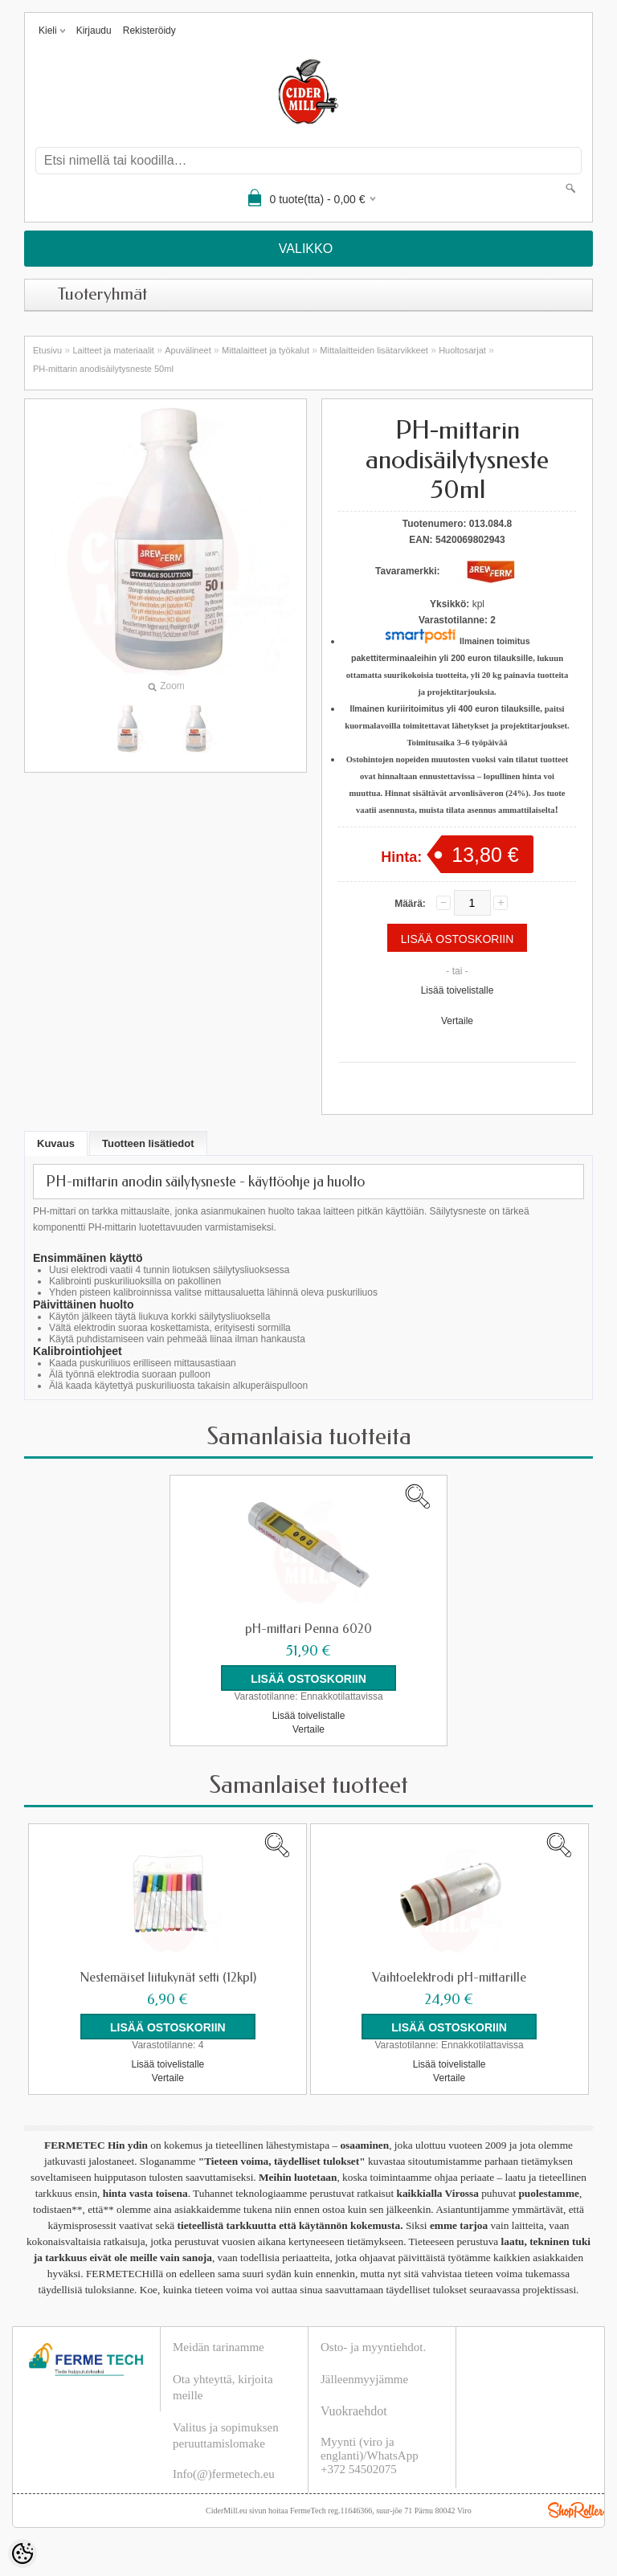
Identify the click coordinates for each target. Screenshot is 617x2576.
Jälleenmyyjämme (364, 2379)
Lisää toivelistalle (457, 990)
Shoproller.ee (576, 2510)
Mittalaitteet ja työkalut (265, 350)
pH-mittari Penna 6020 (308, 1629)
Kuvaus (56, 1143)
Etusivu (47, 350)
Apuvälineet (188, 350)
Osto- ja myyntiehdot (372, 2347)
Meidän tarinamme (218, 2347)
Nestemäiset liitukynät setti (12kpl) (168, 1977)
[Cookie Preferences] (22, 2553)
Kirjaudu (94, 30)
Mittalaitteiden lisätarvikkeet (374, 350)
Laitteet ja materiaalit (113, 350)
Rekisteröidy (149, 30)
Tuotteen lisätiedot (148, 1143)
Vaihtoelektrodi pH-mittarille (449, 1977)
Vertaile (457, 1021)
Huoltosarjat (462, 350)
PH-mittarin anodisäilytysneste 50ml (103, 369)
